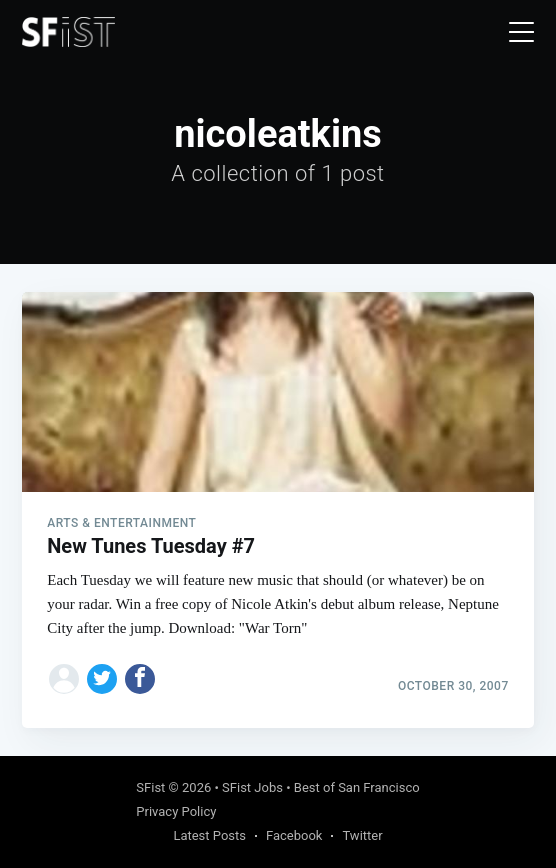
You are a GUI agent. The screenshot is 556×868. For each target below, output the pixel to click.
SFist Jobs (252, 787)
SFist (150, 787)
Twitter (362, 835)
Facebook (294, 835)
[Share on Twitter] (102, 679)
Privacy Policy (176, 811)
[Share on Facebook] (140, 679)
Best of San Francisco (357, 787)
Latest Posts (209, 835)
